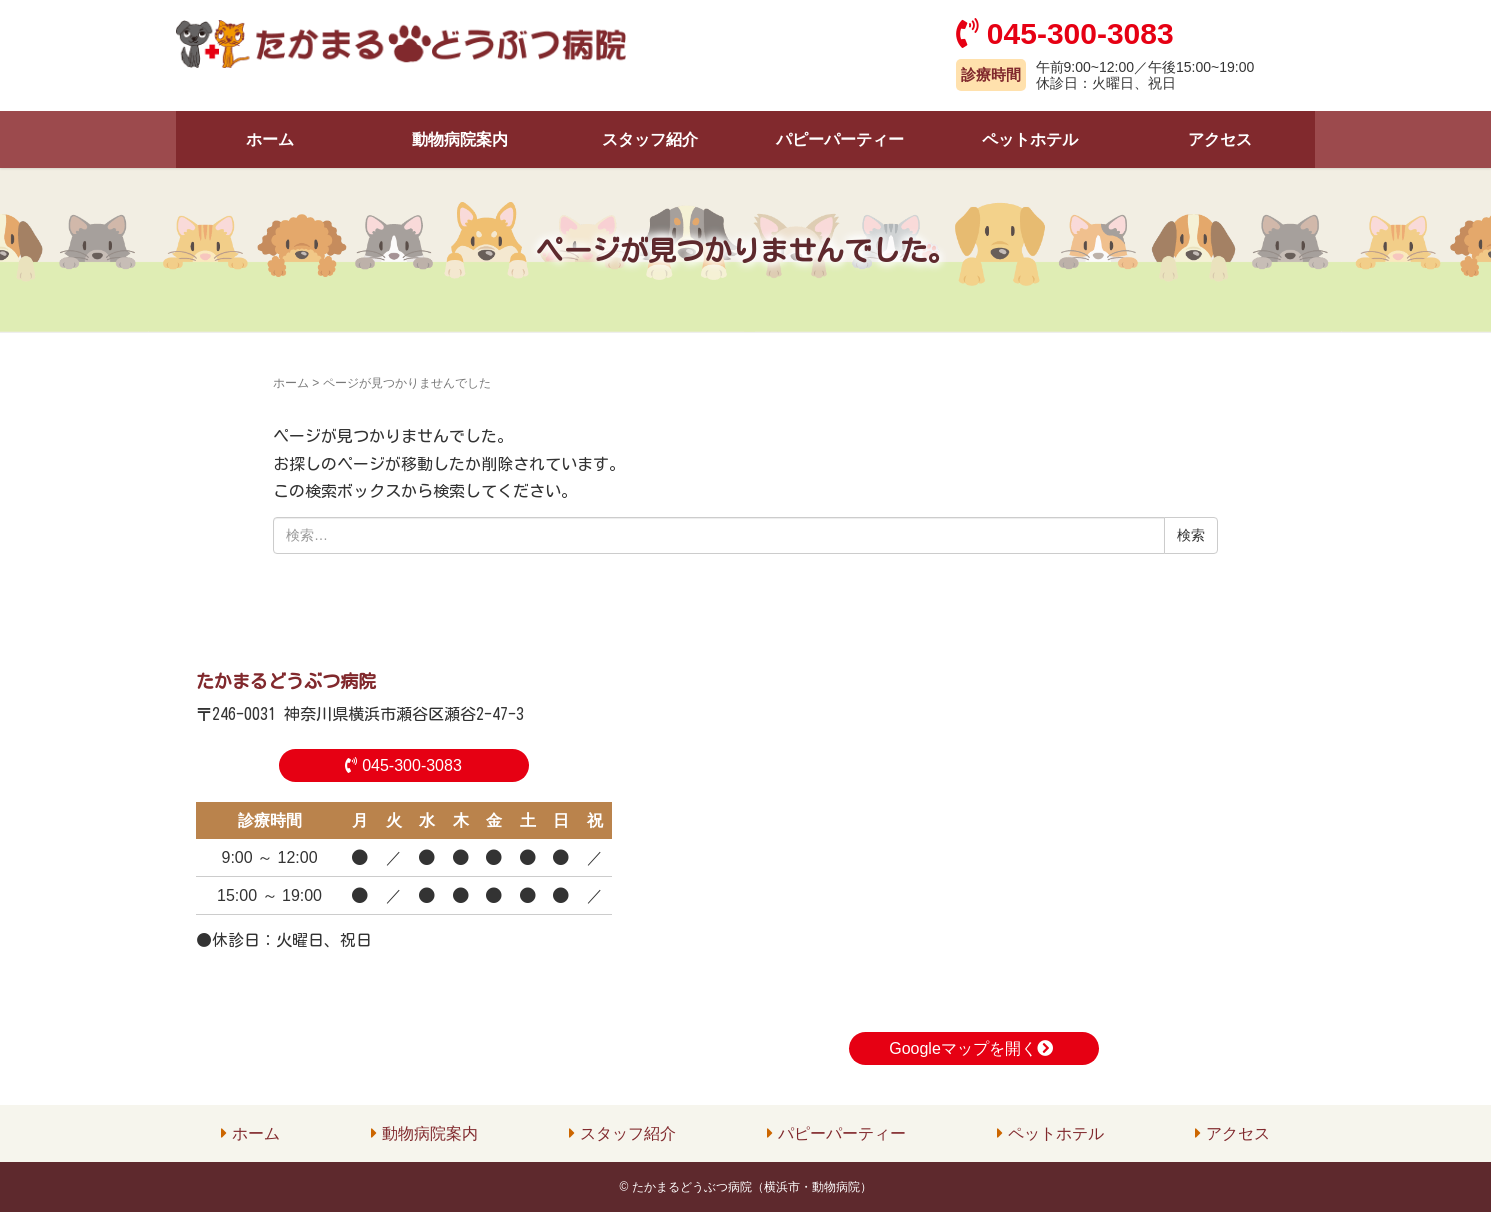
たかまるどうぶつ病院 (286, 681)
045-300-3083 (403, 765)
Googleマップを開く (973, 1048)
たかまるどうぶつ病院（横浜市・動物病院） (752, 1187)
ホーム (270, 139)
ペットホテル (1030, 139)
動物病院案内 (460, 139)
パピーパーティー (840, 139)
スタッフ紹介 (650, 139)
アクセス (1220, 139)
